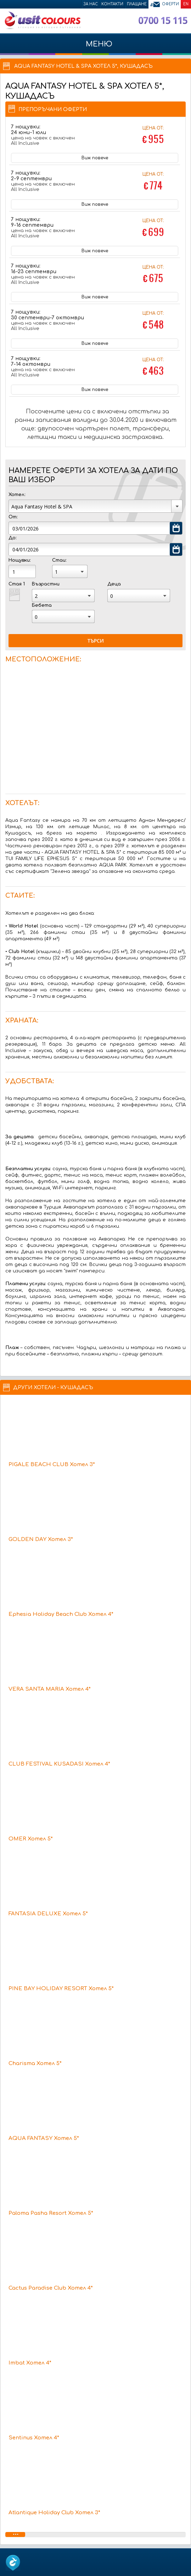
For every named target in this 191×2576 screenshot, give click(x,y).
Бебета (42, 605)
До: (12, 537)
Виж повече (95, 157)
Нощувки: (19, 560)
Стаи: (59, 560)
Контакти (112, 4)
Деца (114, 584)
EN (186, 4)
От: (13, 516)
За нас (90, 4)
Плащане (137, 4)
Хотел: (17, 494)
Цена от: (153, 136)
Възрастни (46, 584)
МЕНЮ (95, 47)
